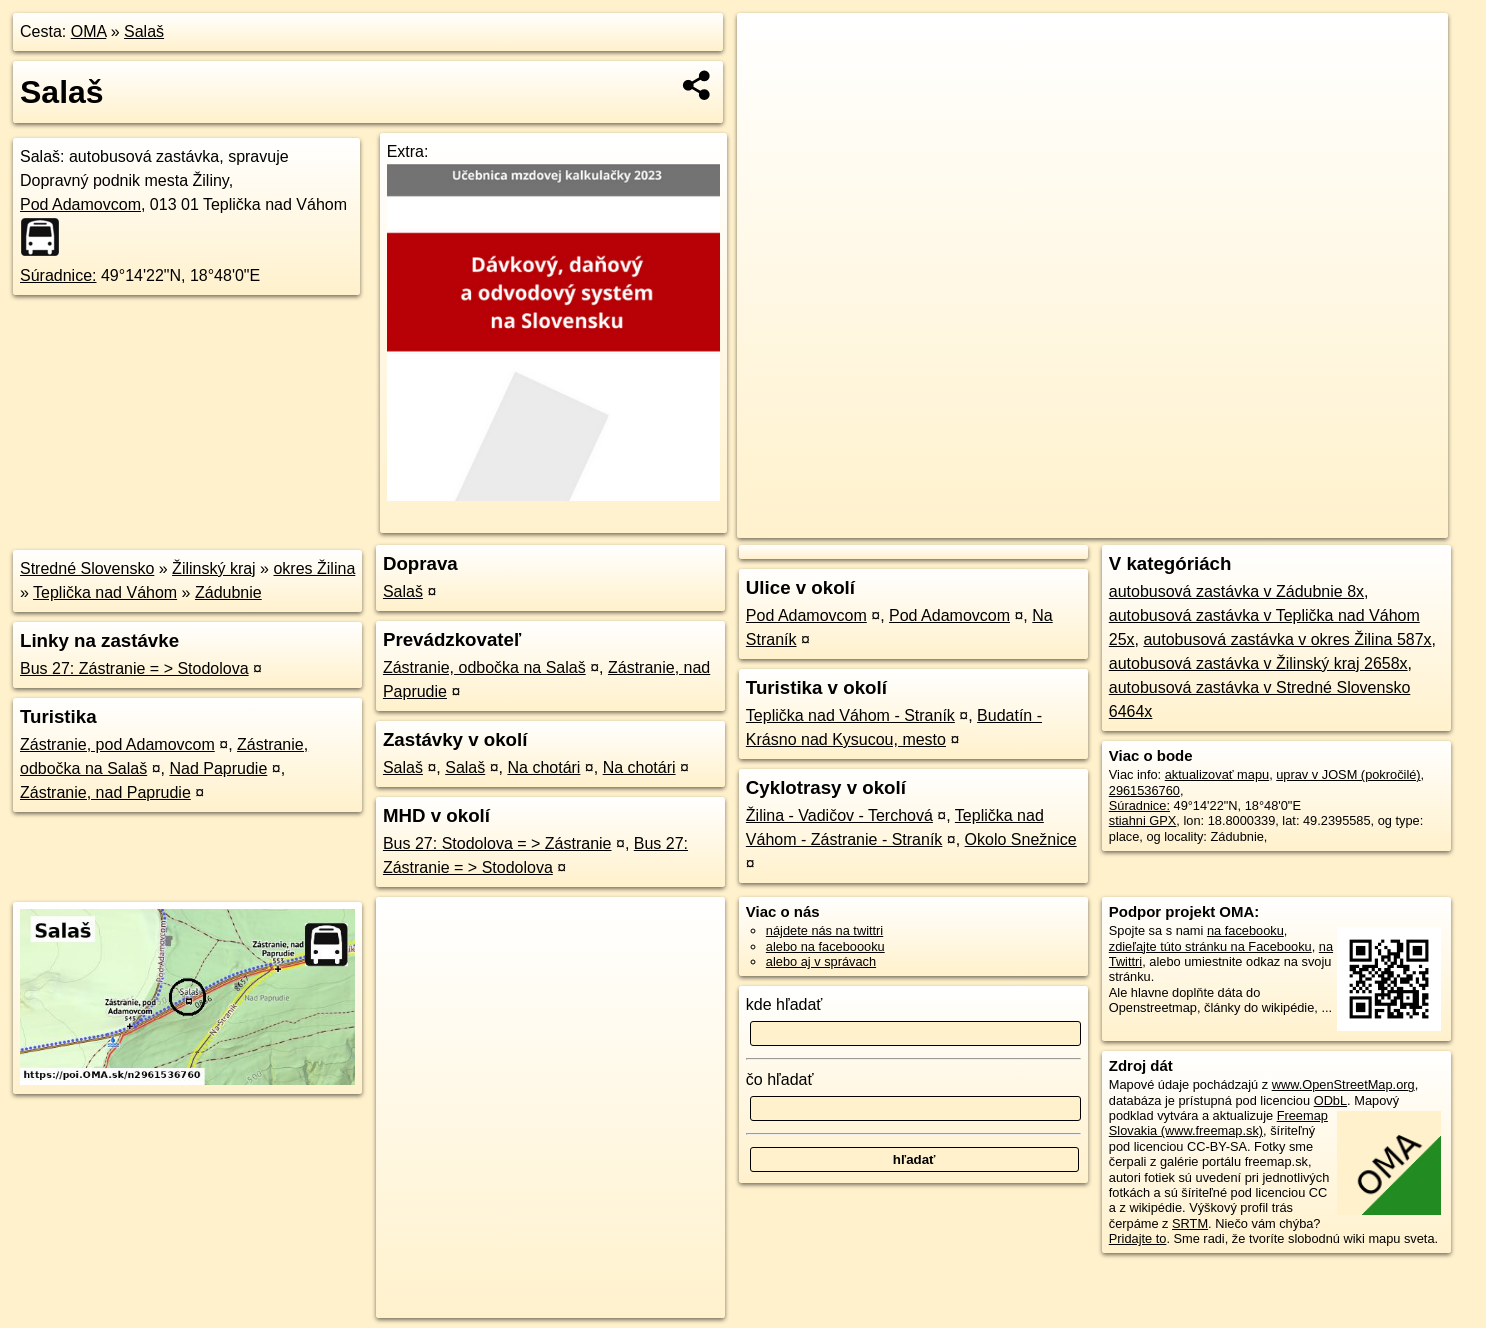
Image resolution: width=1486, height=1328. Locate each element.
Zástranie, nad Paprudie (105, 792)
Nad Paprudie (218, 768)
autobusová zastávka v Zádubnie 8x (1236, 591)
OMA (89, 31)
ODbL (1330, 1100)
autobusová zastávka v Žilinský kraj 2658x (1258, 663)
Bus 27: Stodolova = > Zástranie (497, 843)
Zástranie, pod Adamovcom (117, 744)
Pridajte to (1138, 1238)
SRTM (1190, 1223)
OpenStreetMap (1103, 523)
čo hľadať (780, 1079)
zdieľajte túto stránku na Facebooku (1210, 946)
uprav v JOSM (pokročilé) (1348, 774)
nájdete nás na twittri (824, 930)
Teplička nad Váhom (105, 592)
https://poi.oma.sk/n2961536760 (1357, 523)
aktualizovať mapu (1217, 774)
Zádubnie (228, 592)
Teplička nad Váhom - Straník (850, 715)
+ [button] (771, 47)
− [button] (771, 78)
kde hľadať (784, 1004)
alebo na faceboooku (825, 946)
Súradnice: (58, 275)
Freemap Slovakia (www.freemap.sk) (1218, 1123)
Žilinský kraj (214, 568)
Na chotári (543, 767)
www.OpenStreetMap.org (1343, 1084)
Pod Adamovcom (80, 204)
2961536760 (1144, 790)
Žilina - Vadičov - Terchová (839, 815)
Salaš (144, 31)
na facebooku (1245, 930)
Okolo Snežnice (1021, 839)
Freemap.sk (1206, 523)
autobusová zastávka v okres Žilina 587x (1287, 639)
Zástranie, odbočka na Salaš (484, 667)
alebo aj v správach (821, 961)
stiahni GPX (1143, 820)
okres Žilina (314, 568)
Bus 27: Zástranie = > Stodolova (134, 668)
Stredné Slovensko (87, 568)
